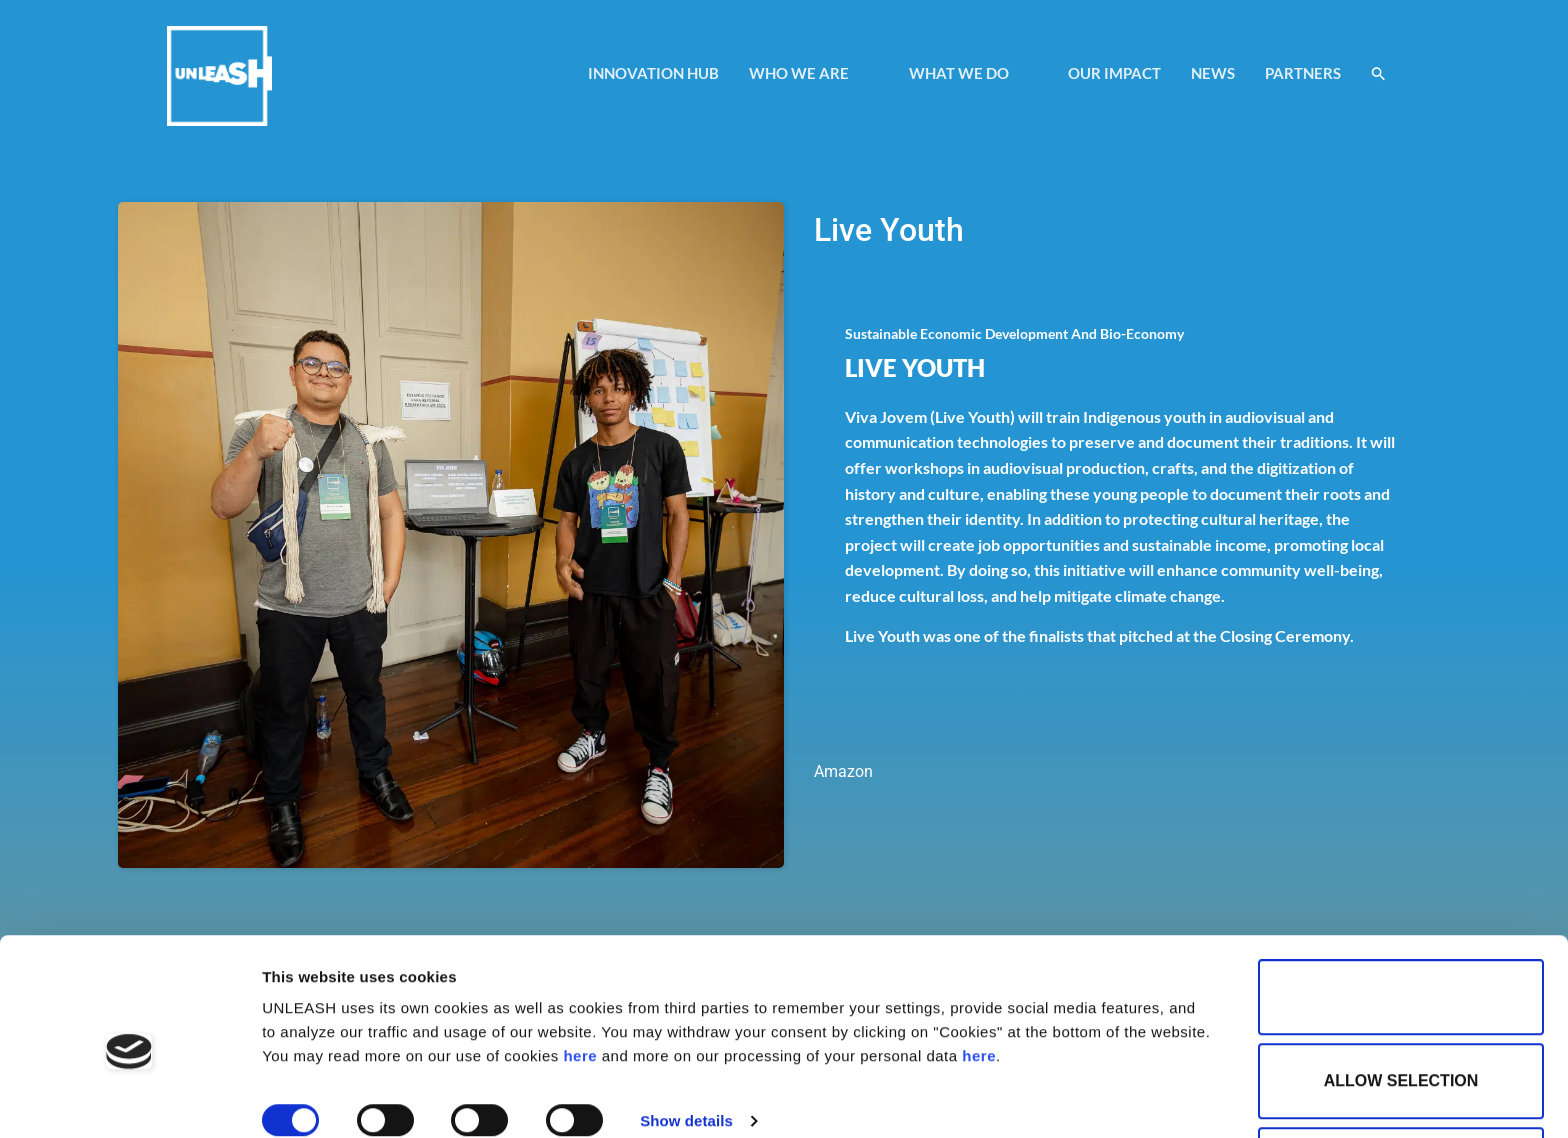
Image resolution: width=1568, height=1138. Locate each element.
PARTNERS (1303, 73)
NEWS (1213, 73)
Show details (686, 1031)
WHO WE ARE (810, 73)
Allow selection (1401, 991)
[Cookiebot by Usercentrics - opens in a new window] (129, 1099)
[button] (1378, 73)
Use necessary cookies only (1407, 1075)
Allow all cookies (1401, 907)
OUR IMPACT (1114, 73)
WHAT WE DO (970, 73)
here (580, 966)
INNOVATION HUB (653, 73)
